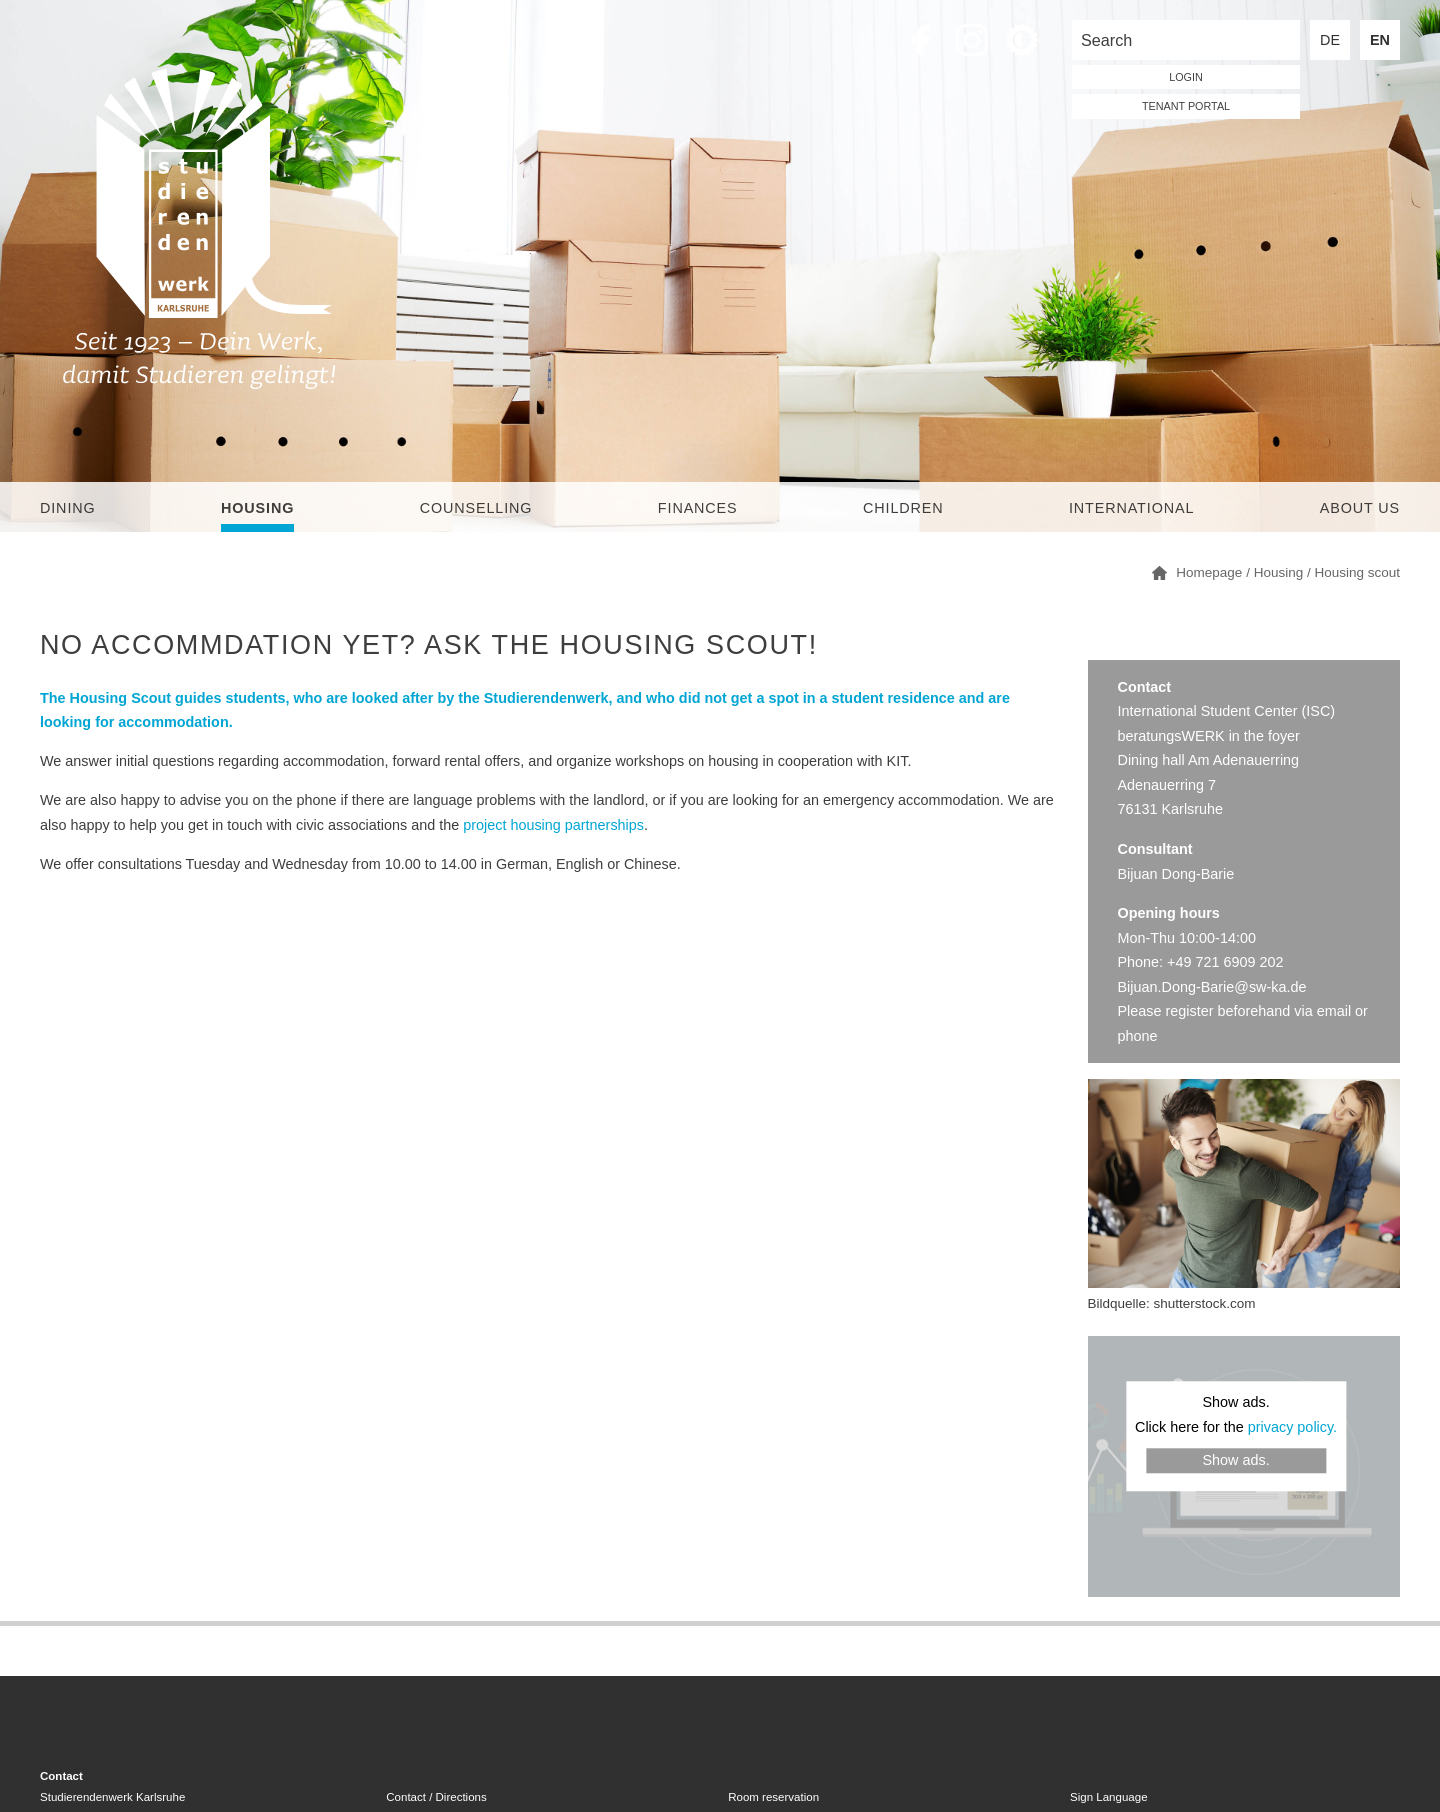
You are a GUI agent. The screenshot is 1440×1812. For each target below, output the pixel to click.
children (903, 508)
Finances (698, 508)
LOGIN (1186, 77)
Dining (68, 508)
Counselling (476, 508)
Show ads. (1235, 1461)
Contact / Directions (436, 1797)
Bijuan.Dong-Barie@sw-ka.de (1212, 987)
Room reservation (773, 1797)
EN (1380, 40)
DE (1330, 40)
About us (1360, 508)
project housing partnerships (553, 825)
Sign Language (1108, 1797)
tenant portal (1186, 106)
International (1131, 508)
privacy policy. (1292, 1427)
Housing (257, 508)
